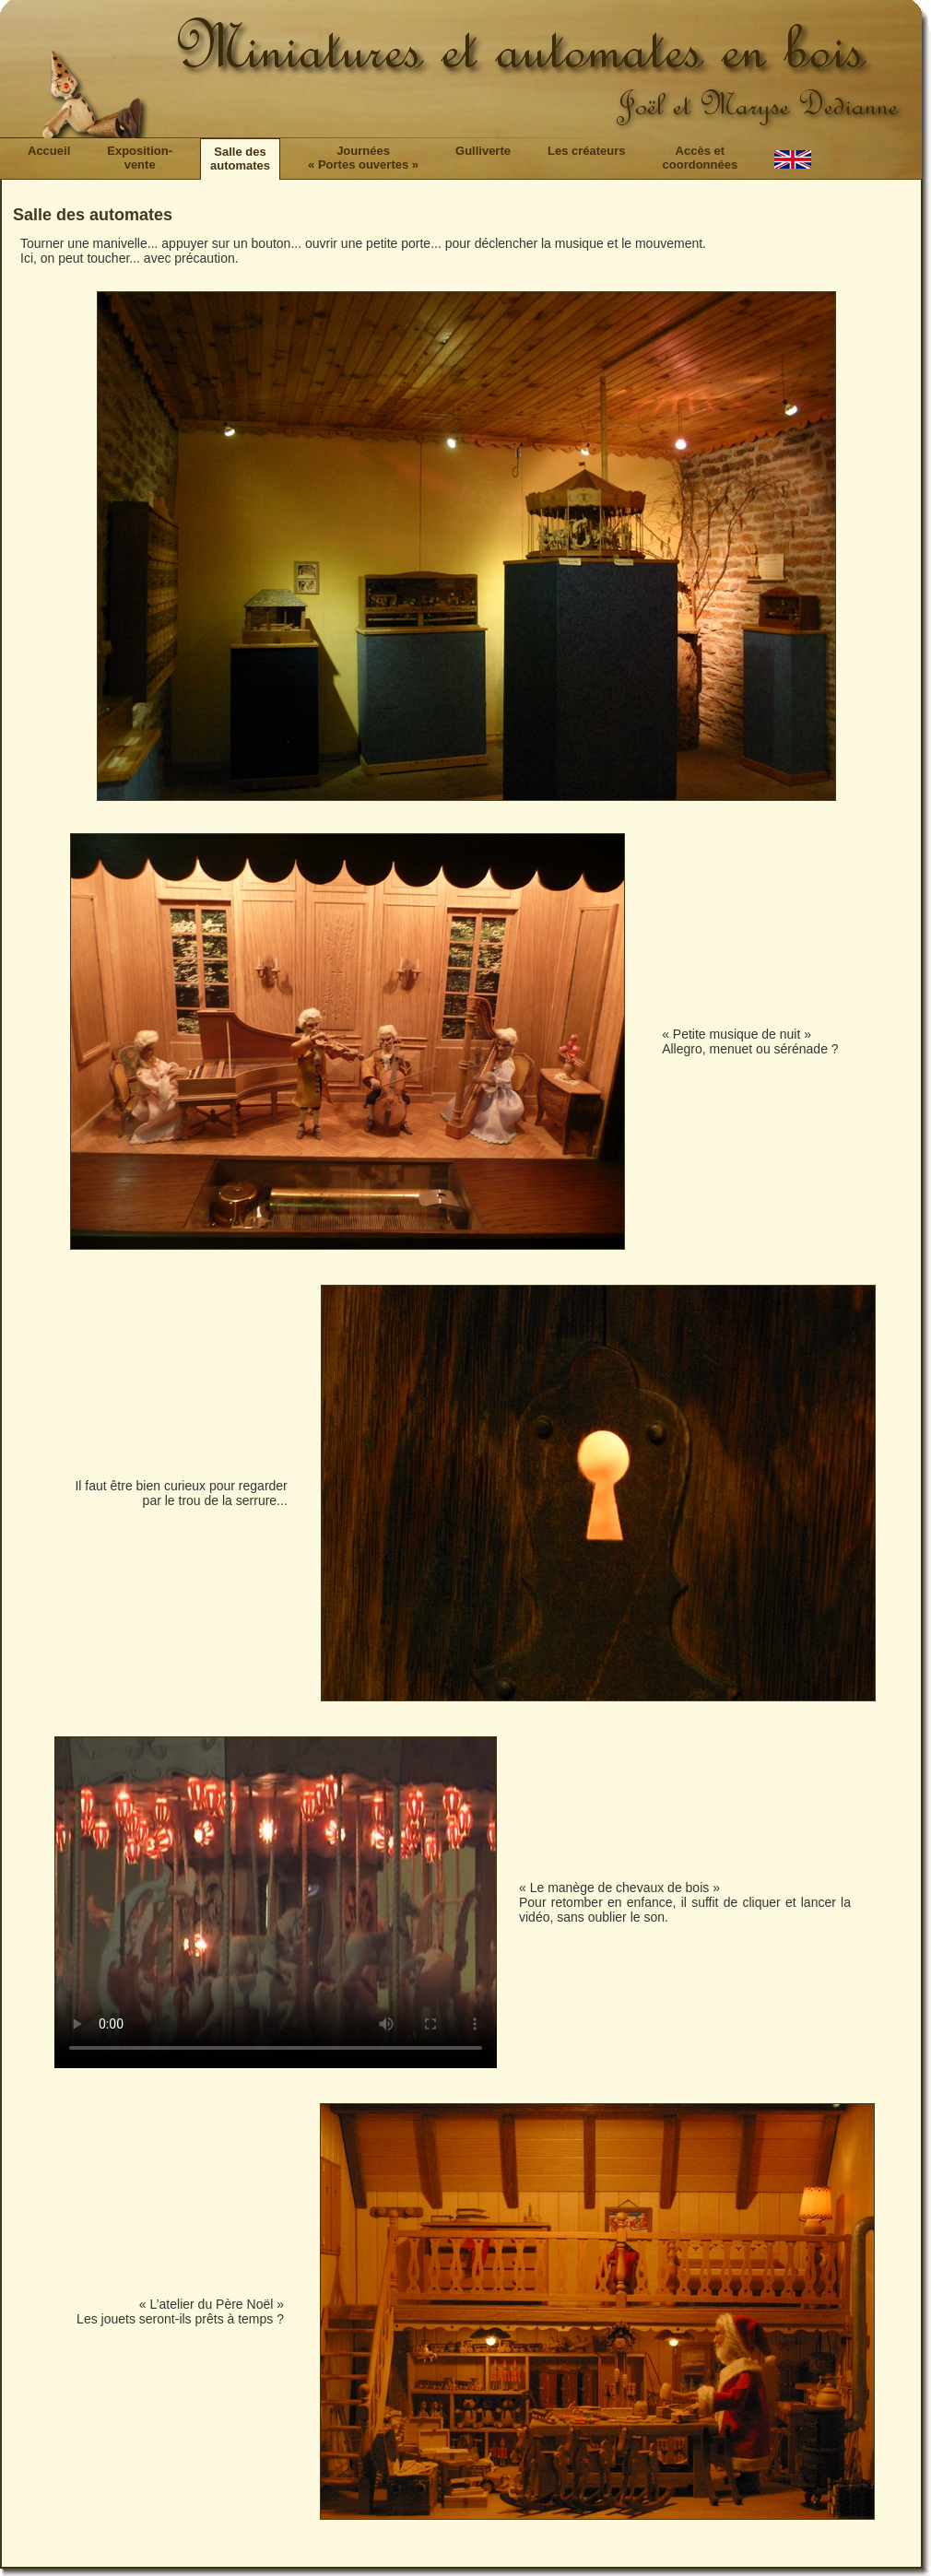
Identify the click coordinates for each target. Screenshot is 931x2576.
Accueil (49, 151)
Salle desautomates (240, 158)
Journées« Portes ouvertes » (363, 157)
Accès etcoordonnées (700, 157)
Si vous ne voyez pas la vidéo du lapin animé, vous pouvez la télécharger (275, 1902)
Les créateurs (587, 151)
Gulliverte (483, 151)
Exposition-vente (139, 157)
